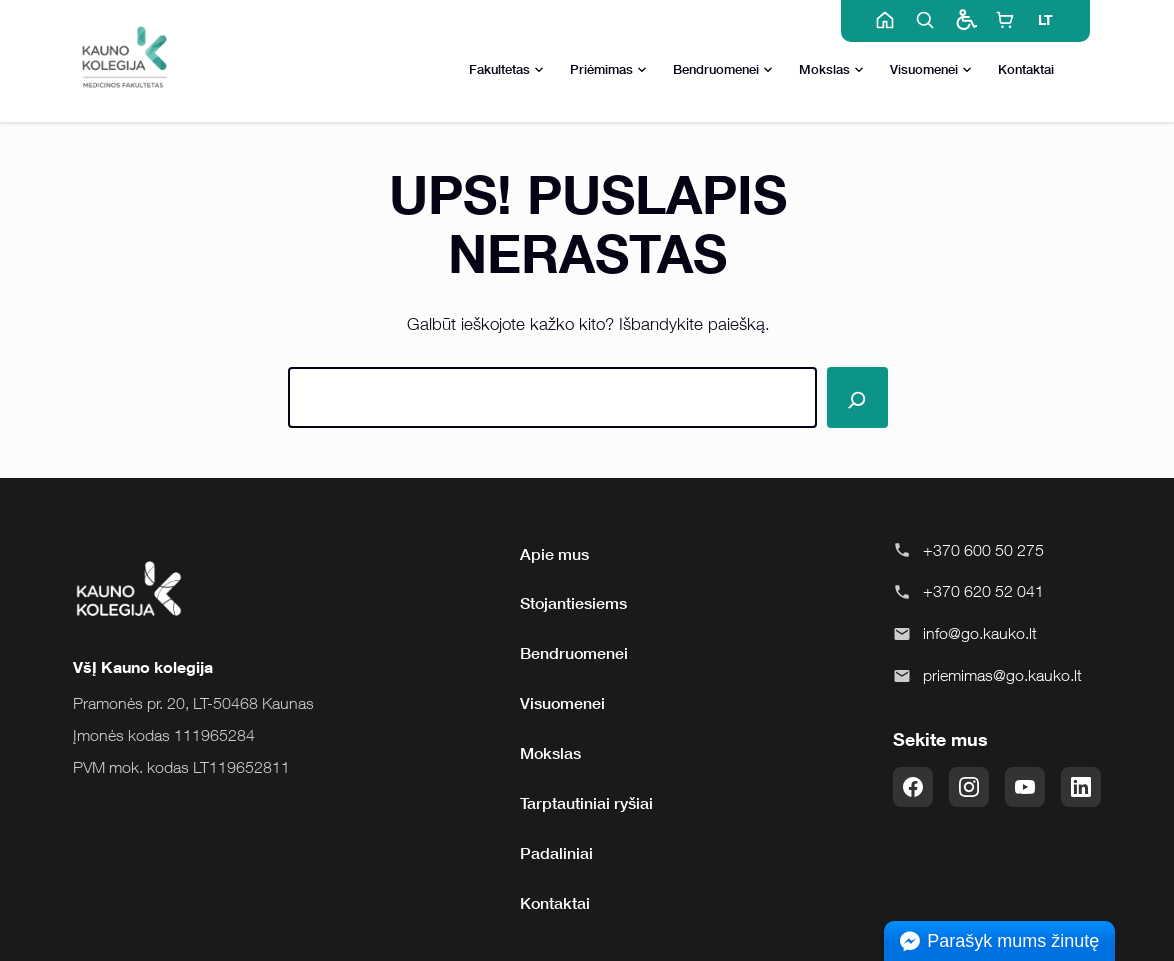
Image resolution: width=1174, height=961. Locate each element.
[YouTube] (1025, 787)
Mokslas (831, 70)
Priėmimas (608, 70)
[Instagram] (969, 787)
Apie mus (554, 554)
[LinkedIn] (1081, 787)
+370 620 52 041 (983, 591)
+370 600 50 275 (983, 550)
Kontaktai (1026, 69)
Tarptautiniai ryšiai (586, 803)
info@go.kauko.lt (980, 633)
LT (1045, 19)
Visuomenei (931, 70)
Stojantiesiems (573, 603)
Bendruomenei (723, 70)
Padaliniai (556, 853)
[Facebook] (913, 787)
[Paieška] (857, 397)
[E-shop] (1005, 20)
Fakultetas (506, 70)
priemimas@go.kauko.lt (1002, 675)
